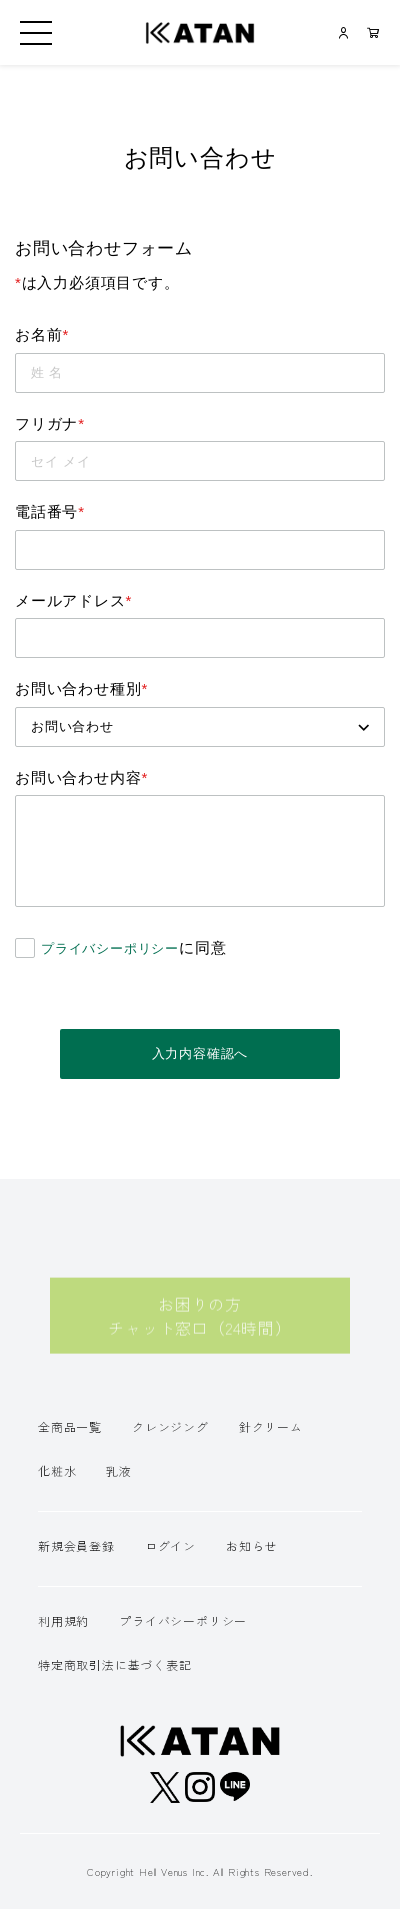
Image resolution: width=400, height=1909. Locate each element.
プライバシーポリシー (110, 948)
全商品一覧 (70, 1426)
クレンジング (170, 1426)
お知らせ (251, 1545)
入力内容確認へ (200, 1053)
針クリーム (271, 1426)
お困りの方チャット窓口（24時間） (200, 1326)
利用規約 (63, 1620)
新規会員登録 (76, 1545)
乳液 (119, 1470)
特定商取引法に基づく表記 (115, 1664)
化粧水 (57, 1470)
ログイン (170, 1545)
